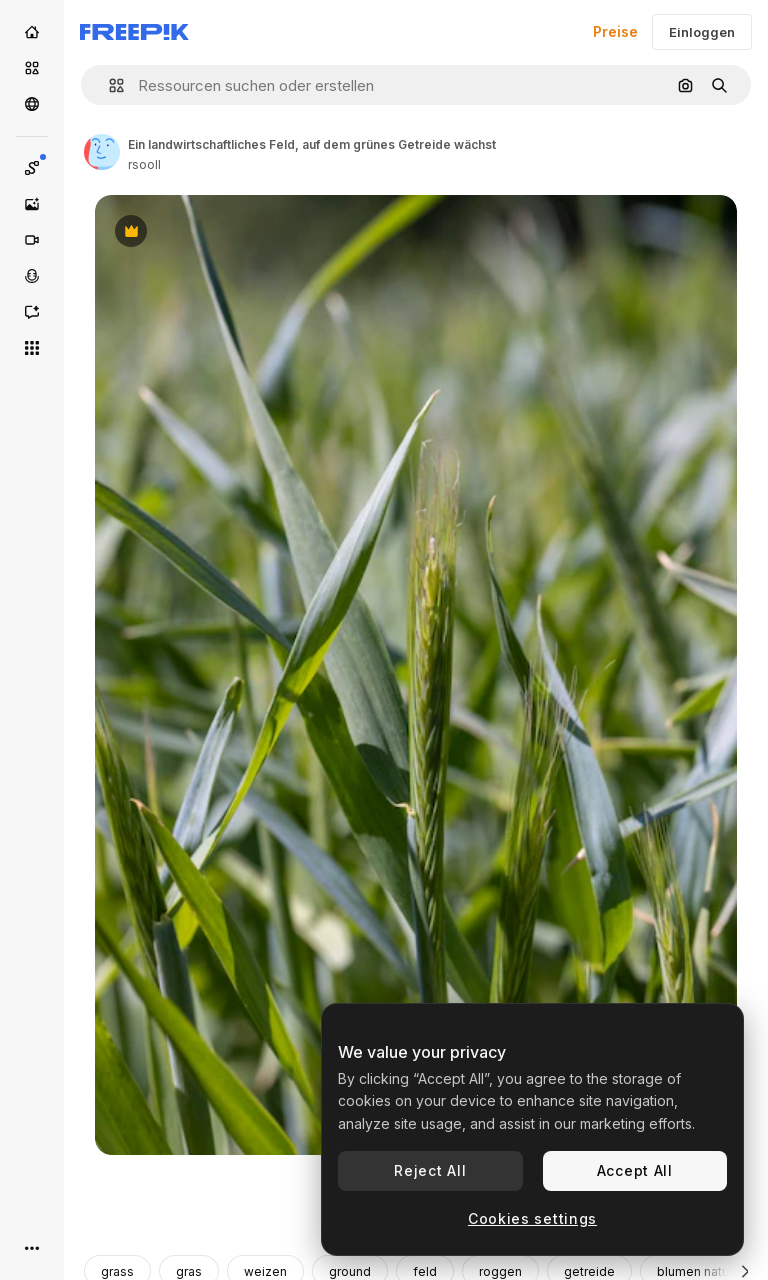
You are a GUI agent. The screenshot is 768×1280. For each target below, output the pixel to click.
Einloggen (702, 32)
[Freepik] (134, 32)
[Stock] (32, 68)
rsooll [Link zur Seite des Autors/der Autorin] (144, 164)
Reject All (430, 1170)
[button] (108, 85)
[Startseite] (32, 32)
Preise (615, 31)
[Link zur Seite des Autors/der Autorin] (102, 152)
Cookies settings (532, 1218)
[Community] (32, 104)
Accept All (635, 1170)
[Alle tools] (32, 348)
